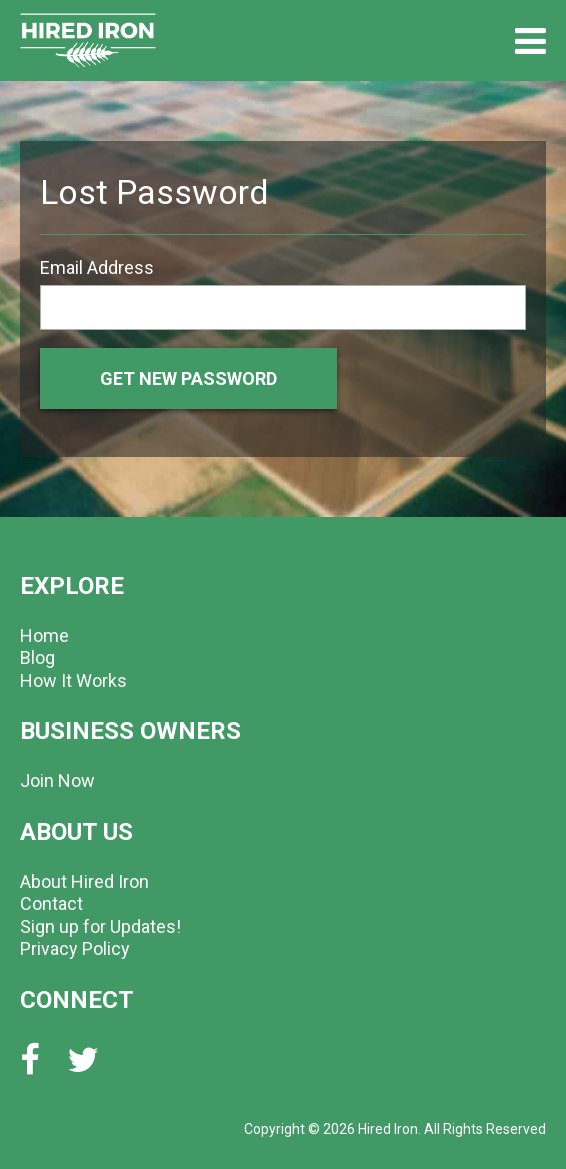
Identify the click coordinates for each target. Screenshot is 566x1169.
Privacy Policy (75, 948)
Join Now (57, 780)
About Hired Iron (84, 881)
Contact (51, 903)
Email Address (97, 267)
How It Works (73, 680)
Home (44, 635)
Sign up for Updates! (100, 926)
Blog (37, 657)
